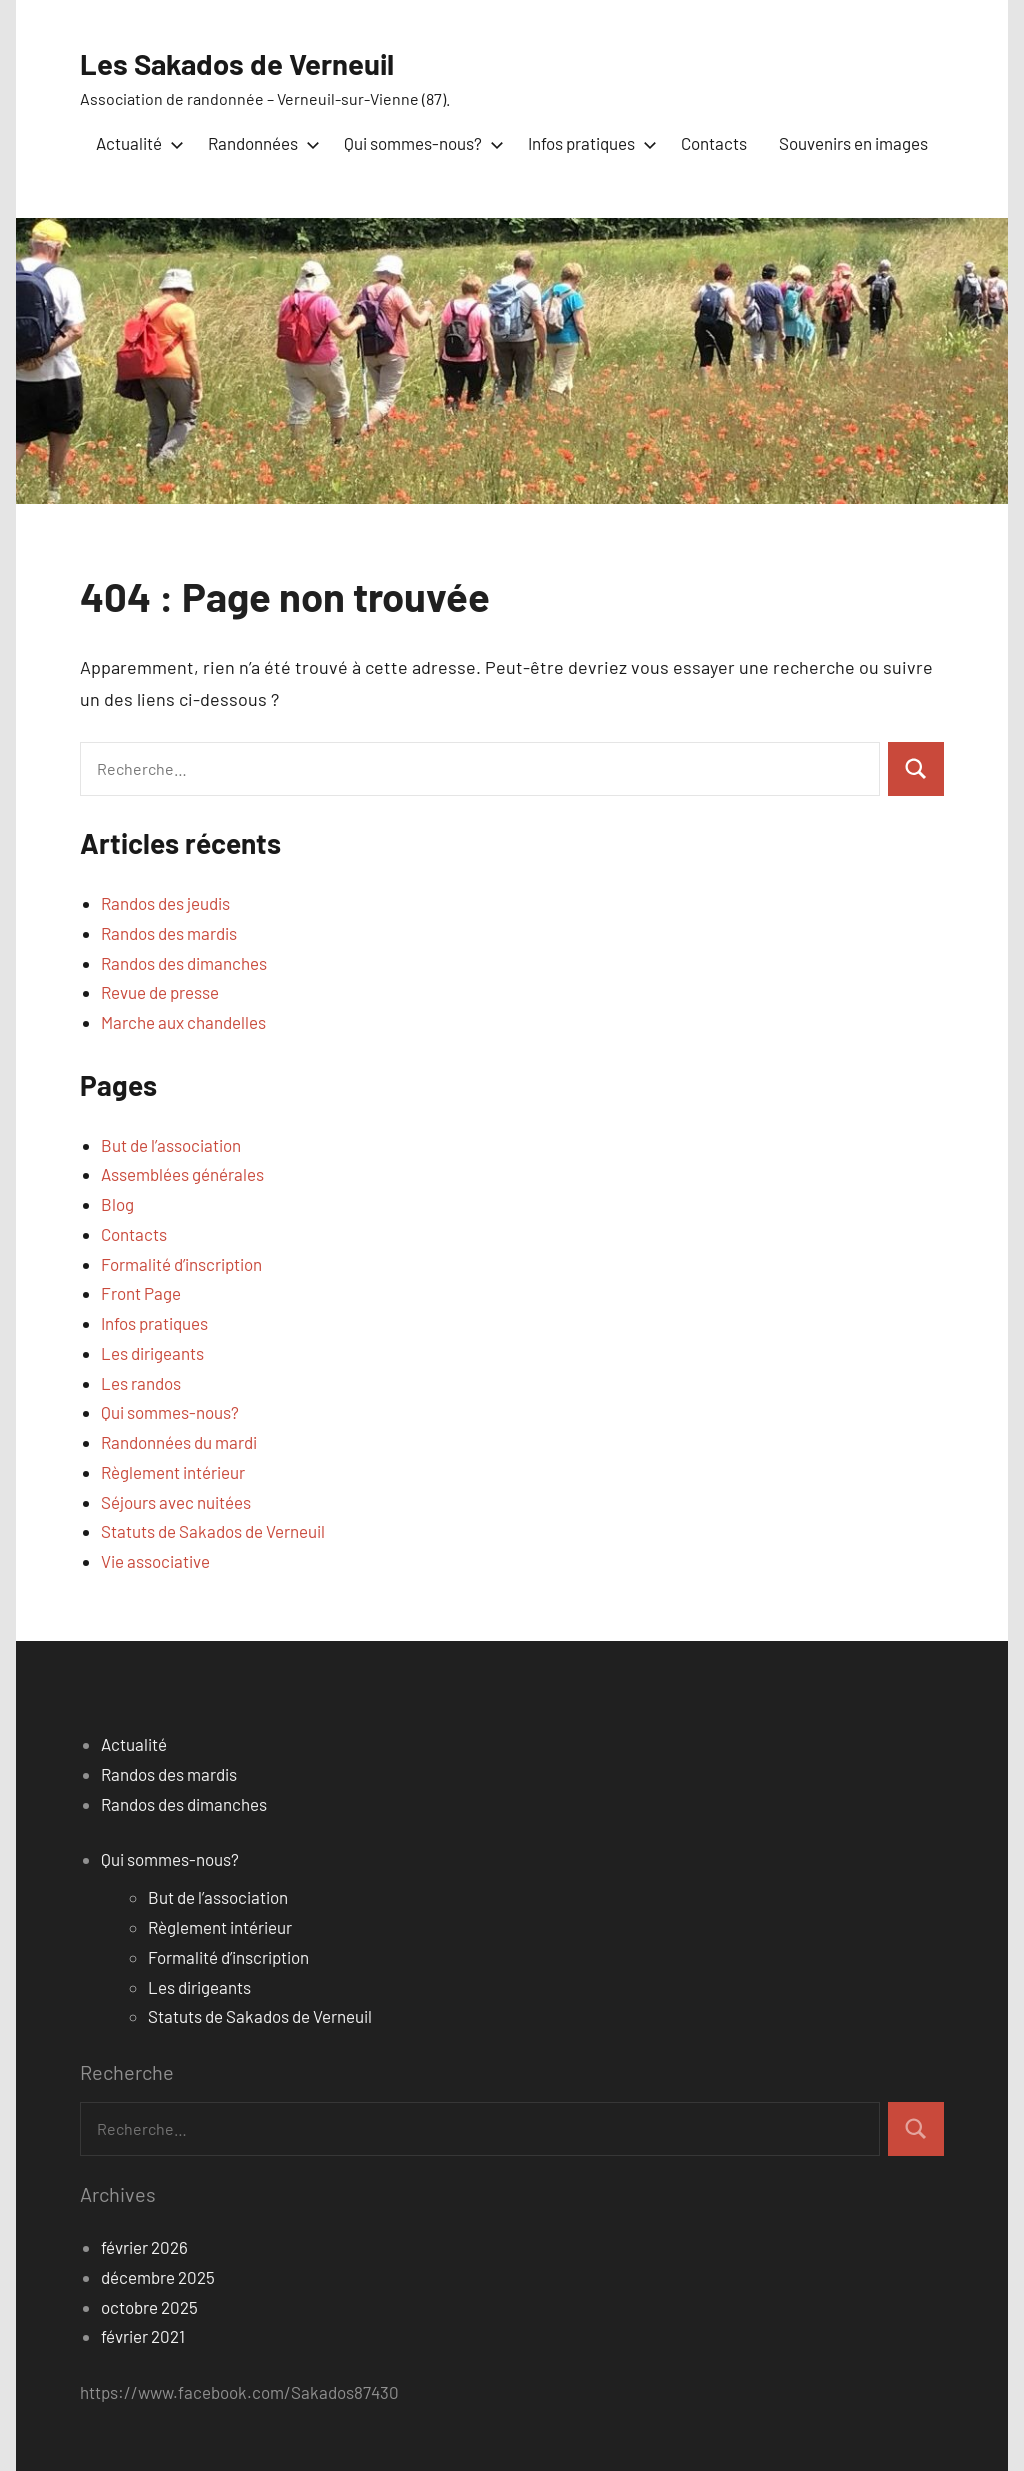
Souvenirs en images (853, 143)
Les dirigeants (152, 1353)
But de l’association (171, 1144)
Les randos (141, 1382)
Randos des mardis (169, 933)
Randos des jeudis (165, 903)
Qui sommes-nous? (420, 143)
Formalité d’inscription (181, 1263)
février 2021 (143, 2336)
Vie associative (155, 1561)
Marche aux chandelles (183, 1022)
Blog (117, 1204)
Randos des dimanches (184, 962)
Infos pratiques (588, 143)
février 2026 (144, 2247)
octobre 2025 (149, 2306)
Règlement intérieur (173, 1472)
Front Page (141, 1293)
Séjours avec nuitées (176, 1501)
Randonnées (260, 143)
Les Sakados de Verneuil (250, 62)
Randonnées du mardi (179, 1442)
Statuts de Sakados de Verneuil (213, 1531)
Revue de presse (160, 992)
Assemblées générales (182, 1174)
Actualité (136, 143)
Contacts (714, 143)
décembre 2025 (158, 2277)
